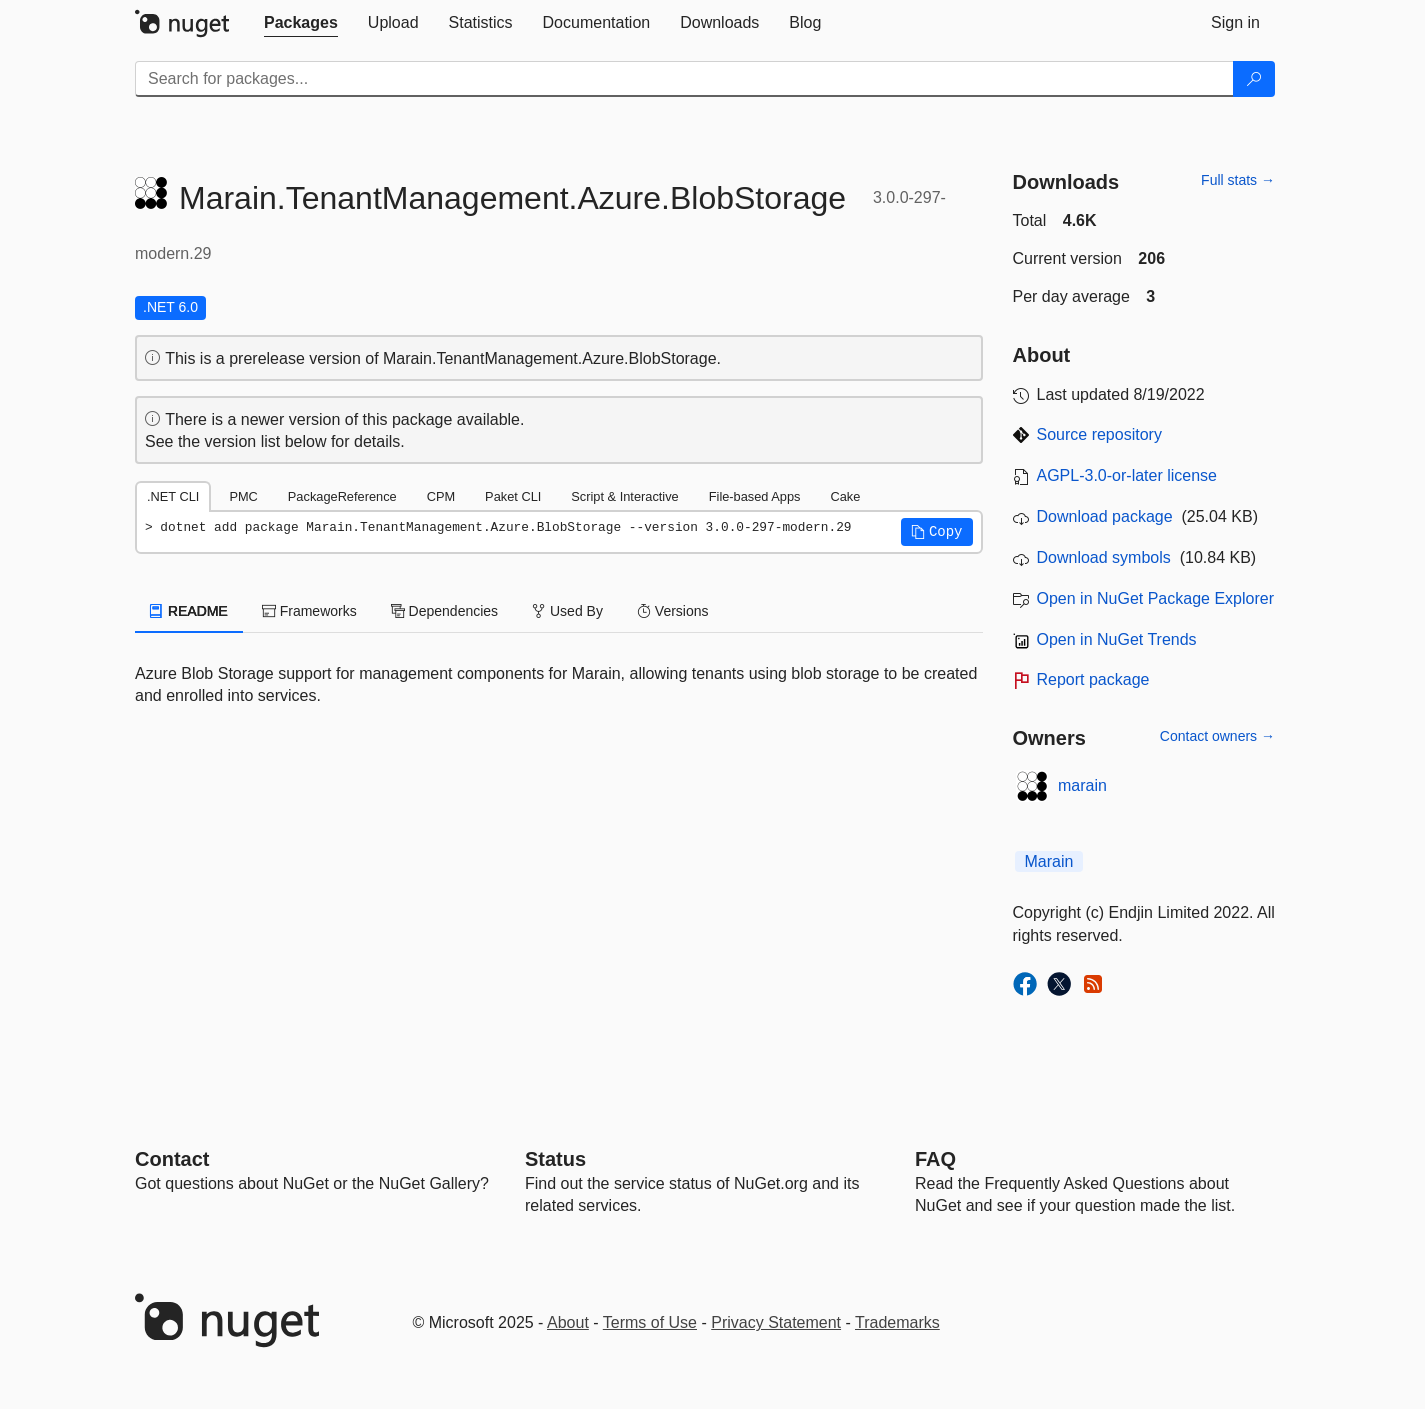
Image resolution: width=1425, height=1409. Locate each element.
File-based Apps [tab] (755, 496)
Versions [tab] (673, 611)
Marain (1049, 861)
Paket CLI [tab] (513, 496)
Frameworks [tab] (309, 611)
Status (555, 1159)
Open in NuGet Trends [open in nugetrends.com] (1117, 639)
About (568, 1322)
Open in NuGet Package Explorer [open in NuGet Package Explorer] (1155, 598)
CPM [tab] (441, 496)
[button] (937, 532)
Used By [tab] (567, 611)
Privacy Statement (776, 1322)
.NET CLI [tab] (173, 496)
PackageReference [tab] (342, 496)
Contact (172, 1159)
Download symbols (1104, 557)
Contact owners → (1217, 736)
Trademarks (897, 1322)
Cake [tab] (845, 496)
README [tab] (189, 611)
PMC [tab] (243, 496)
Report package (1093, 679)
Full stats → (1238, 180)
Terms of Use (650, 1322)
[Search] (1254, 79)
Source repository (1099, 434)
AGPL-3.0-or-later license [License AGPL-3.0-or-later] (1127, 475)
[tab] (301, 23)
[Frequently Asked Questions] (935, 1159)
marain (1082, 785)
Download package (1105, 516)
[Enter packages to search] (684, 79)
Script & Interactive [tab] (624, 496)
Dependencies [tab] (444, 611)
